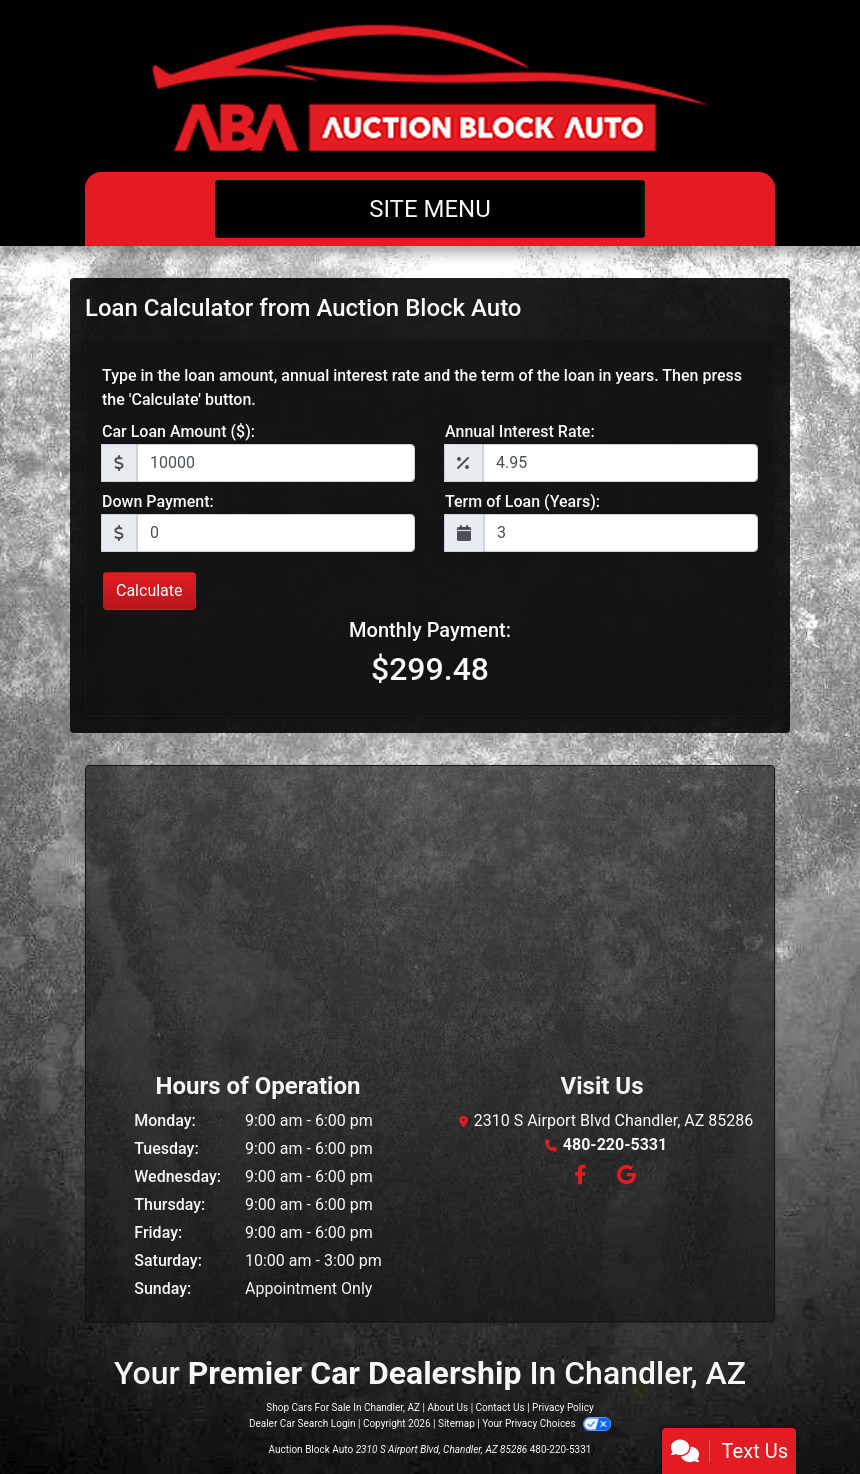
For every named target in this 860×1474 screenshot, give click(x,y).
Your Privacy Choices (546, 1423)
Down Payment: (158, 501)
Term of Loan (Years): (522, 501)
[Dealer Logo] (430, 86)
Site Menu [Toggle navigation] (430, 209)
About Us (447, 1407)
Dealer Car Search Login (302, 1423)
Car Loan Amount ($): (178, 431)
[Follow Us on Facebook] (579, 1176)
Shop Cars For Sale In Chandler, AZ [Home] (343, 1407)
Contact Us (500, 1407)
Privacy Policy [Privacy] (563, 1407)
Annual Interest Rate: (520, 431)
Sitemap (456, 1423)
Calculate (149, 590)
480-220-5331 (615, 1144)
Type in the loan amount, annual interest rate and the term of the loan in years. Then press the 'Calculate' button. (422, 387)
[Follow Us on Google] (623, 1176)
